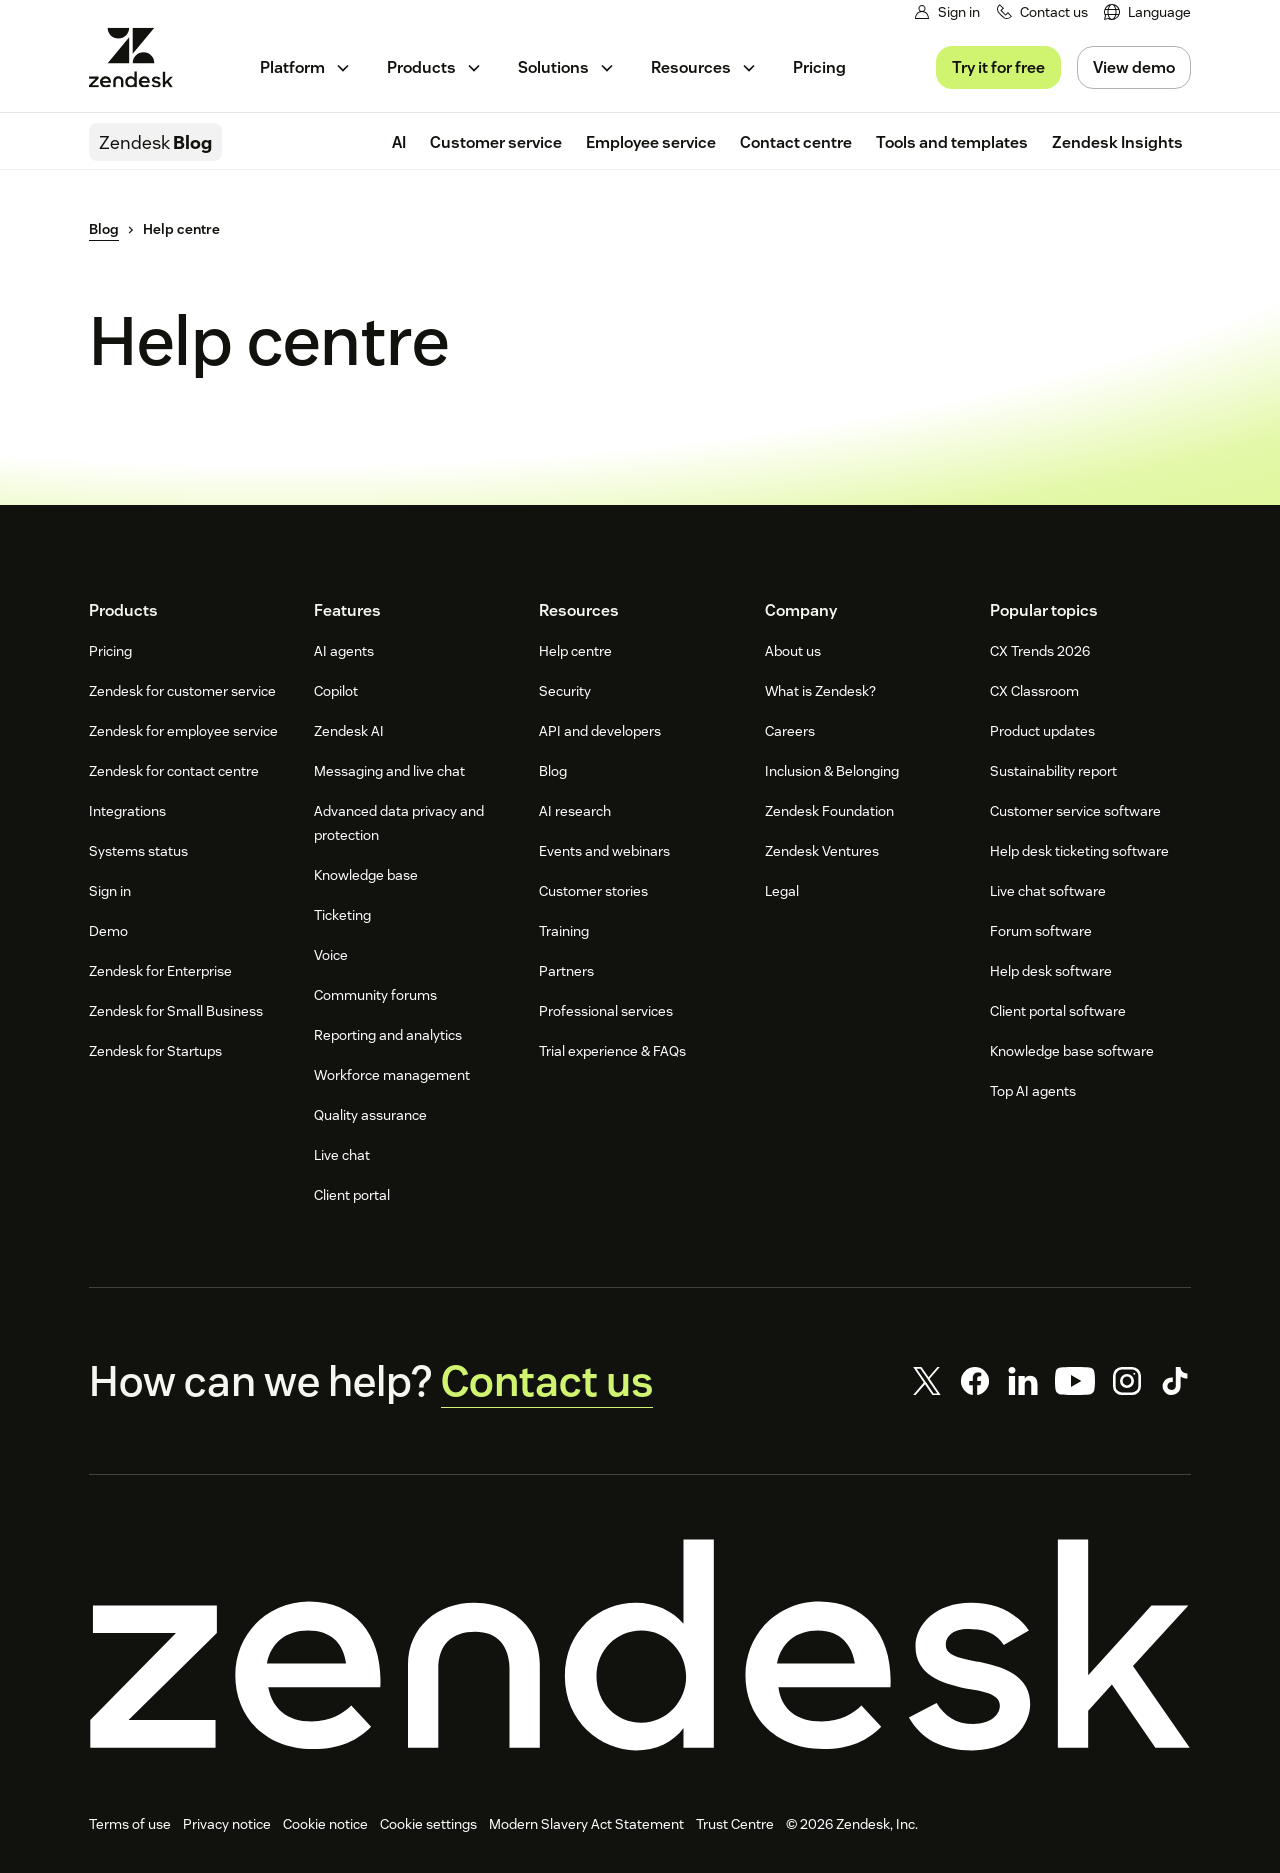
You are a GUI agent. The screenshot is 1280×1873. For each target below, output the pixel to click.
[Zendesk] (640, 1645)
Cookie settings (428, 1824)
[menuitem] (1147, 12)
